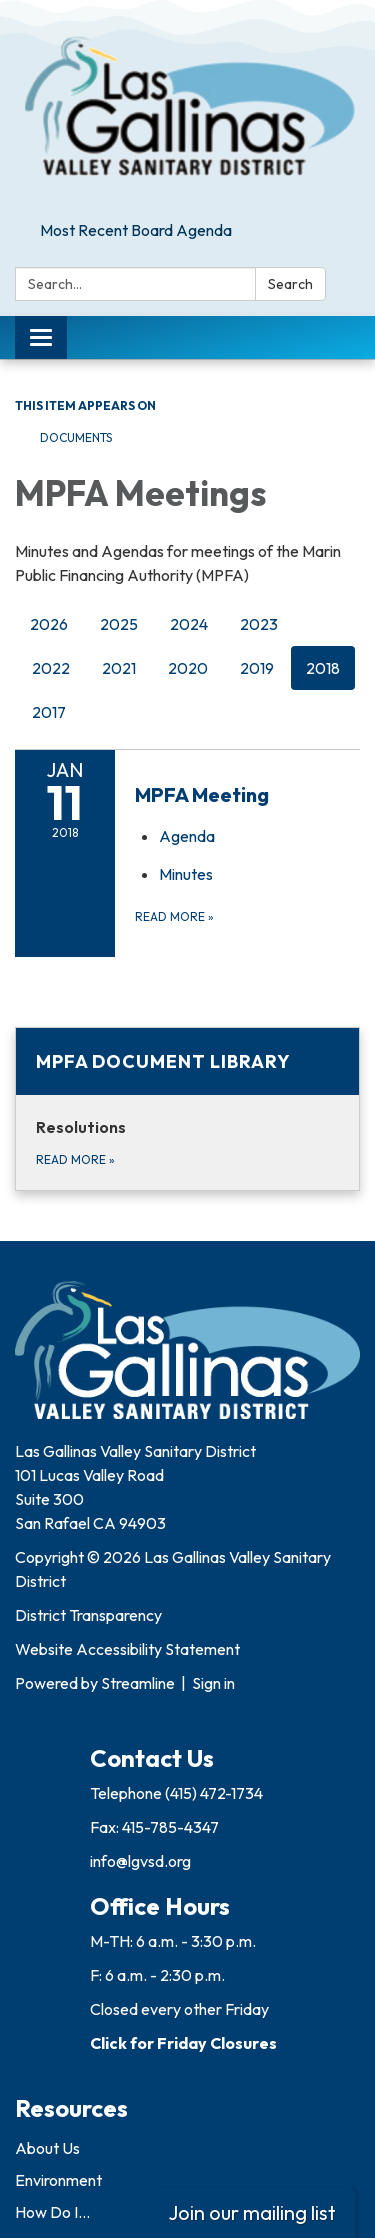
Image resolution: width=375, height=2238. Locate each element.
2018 (323, 668)
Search (290, 284)
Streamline (138, 1683)
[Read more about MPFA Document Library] (187, 1109)
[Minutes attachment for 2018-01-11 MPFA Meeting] (186, 874)
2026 (49, 624)
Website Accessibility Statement (127, 1649)
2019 (257, 668)
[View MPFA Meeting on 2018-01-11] (247, 795)
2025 (119, 624)
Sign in (213, 1683)
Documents (76, 437)
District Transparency (88, 1615)
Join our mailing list (252, 2212)
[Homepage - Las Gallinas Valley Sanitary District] (187, 106)
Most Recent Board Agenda (136, 230)
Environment (58, 2180)
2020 (188, 668)
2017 (49, 712)
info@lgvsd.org (140, 1861)
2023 (259, 624)
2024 (189, 624)
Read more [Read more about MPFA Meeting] (174, 916)
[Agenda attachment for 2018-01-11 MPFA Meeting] (187, 836)
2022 (51, 668)
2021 (119, 668)
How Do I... (52, 2212)
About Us (47, 2148)
